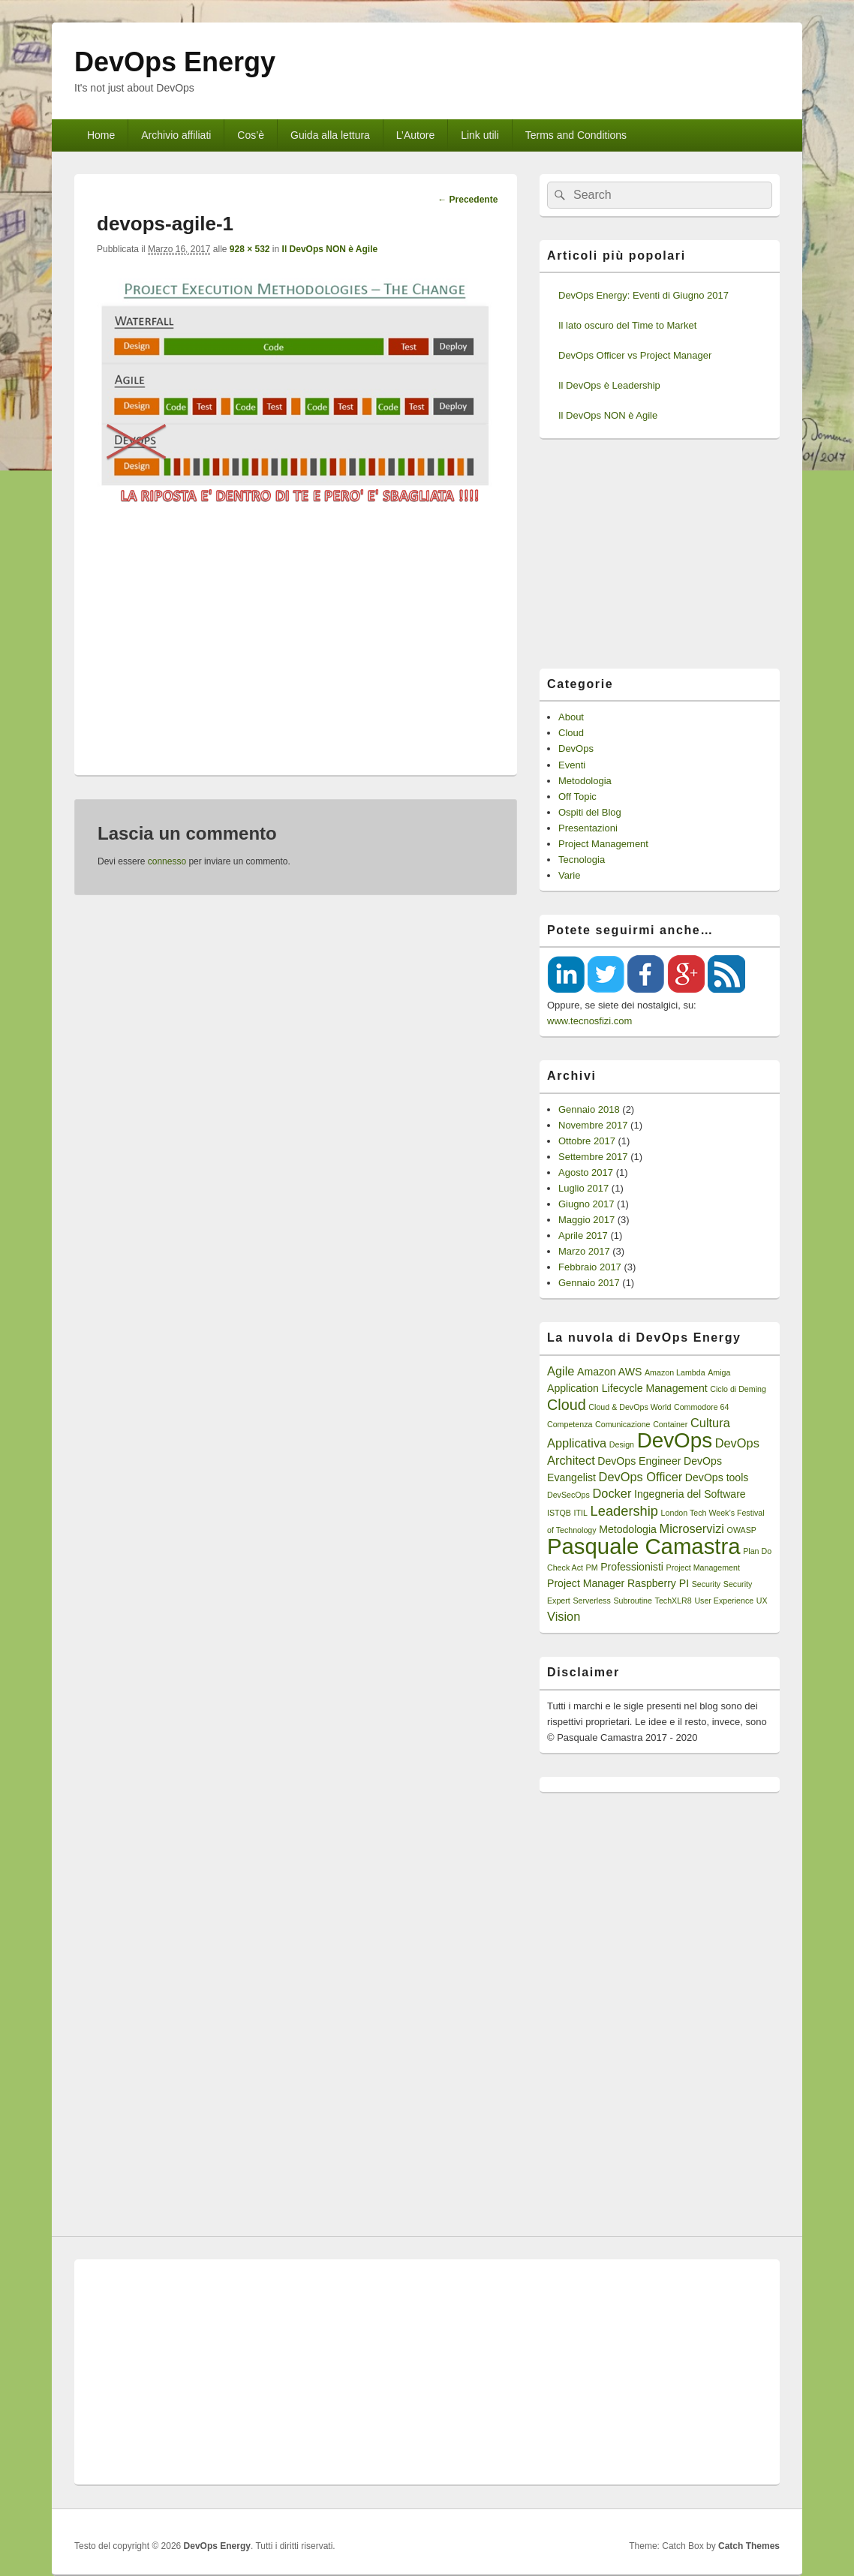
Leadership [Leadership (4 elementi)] (624, 1511)
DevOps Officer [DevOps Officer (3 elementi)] (641, 1476)
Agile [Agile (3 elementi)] (560, 1371)
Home (101, 135)
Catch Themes (749, 2546)
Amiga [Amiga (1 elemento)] (719, 1372)
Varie (569, 875)
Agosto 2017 (585, 1172)
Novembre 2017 (593, 1125)
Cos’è (250, 135)
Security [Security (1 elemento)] (706, 1584)
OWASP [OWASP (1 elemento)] (741, 1529)
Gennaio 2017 (589, 1282)
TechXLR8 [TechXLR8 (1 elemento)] (673, 1600)
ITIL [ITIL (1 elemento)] (581, 1512)
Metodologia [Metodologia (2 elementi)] (628, 1529)
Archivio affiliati (176, 135)
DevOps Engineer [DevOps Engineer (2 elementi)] (639, 1461)
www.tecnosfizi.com (589, 1020)
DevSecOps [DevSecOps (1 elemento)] (568, 1494)
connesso (167, 861)
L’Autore (415, 135)
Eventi (571, 765)
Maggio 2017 (586, 1219)
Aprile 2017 (583, 1235)
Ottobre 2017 (586, 1141)
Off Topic (577, 796)
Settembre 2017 (593, 1156)
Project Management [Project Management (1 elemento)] (703, 1567)
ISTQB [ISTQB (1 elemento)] (559, 1512)
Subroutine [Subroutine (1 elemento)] (632, 1600)
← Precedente (468, 199)
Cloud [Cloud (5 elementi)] (566, 1404)
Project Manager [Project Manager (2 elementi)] (585, 1583)
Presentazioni (588, 828)
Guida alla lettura (330, 135)
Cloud (571, 732)
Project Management (603, 843)
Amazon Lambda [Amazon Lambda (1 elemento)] (675, 1372)
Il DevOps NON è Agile (330, 249)
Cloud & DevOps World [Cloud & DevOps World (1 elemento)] (629, 1406)
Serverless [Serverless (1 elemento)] (591, 1600)
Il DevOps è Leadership (609, 385)
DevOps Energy (174, 62)
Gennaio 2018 (589, 1109)
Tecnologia (581, 859)
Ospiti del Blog (589, 812)
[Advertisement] (296, 633)
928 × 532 (250, 249)
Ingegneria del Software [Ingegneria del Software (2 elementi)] (690, 1494)
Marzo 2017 (584, 1251)
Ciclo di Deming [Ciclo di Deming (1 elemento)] (738, 1388)
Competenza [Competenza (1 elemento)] (569, 1424)
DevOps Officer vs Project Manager (634, 355)
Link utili (480, 135)
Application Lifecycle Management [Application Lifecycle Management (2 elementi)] (627, 1388)
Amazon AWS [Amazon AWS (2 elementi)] (609, 1372)
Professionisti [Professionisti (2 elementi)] (631, 1567)
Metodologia (585, 780)
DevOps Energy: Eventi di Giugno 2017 (643, 295)
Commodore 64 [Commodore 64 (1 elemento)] (701, 1406)
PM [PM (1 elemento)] (592, 1567)
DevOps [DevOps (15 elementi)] (674, 1440)
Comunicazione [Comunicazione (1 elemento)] (622, 1424)
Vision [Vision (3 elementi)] (563, 1616)
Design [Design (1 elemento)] (621, 1444)
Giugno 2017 (586, 1204)
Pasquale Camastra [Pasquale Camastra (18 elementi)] (644, 1546)
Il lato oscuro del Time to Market (627, 325)
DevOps (576, 748)
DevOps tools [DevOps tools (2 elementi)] (717, 1477)
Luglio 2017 (583, 1188)
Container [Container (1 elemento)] (670, 1424)
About (571, 717)
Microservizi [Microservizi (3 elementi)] (692, 1528)
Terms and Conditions (576, 135)
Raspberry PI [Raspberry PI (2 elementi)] (658, 1583)
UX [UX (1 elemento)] (762, 1600)
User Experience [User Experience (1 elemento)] (723, 1600)
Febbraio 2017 (589, 1267)
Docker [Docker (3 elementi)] (611, 1493)
